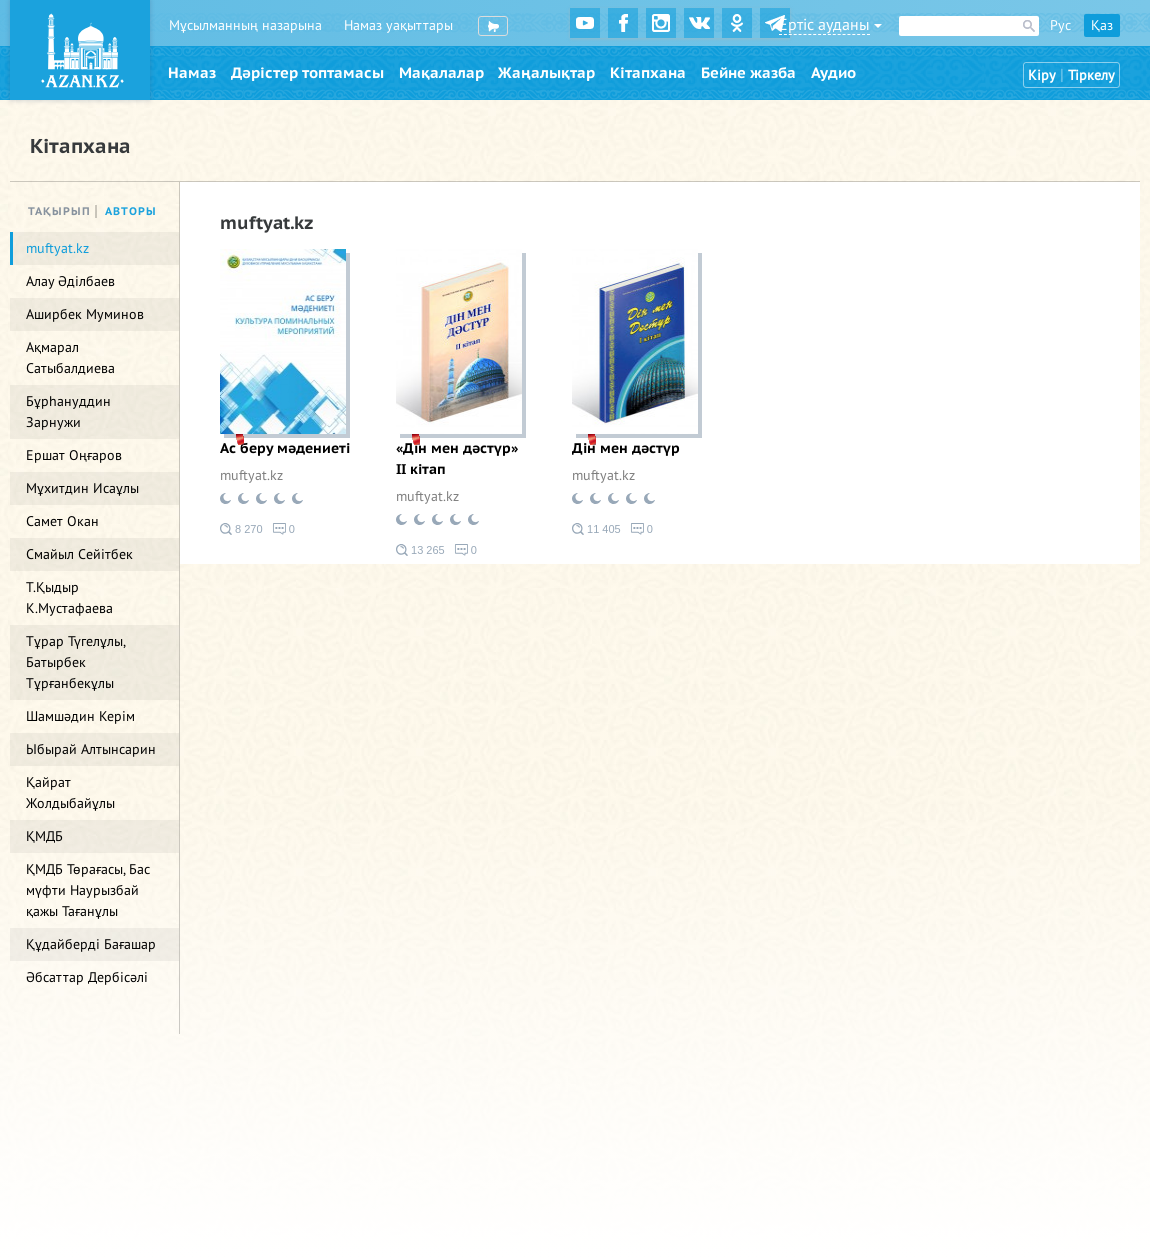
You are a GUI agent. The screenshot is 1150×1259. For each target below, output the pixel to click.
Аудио (833, 73)
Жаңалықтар (546, 73)
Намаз (192, 73)
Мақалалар (441, 73)
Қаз (1102, 25)
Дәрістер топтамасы (307, 73)
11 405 (596, 529)
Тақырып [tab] (59, 211)
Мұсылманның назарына (245, 25)
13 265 (420, 550)
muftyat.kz (251, 475)
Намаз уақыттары (398, 25)
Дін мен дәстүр (626, 448)
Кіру (1042, 75)
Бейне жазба (748, 73)
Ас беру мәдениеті (285, 448)
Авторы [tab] (131, 211)
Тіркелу (1091, 75)
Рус (1060, 25)
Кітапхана (648, 73)
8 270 (241, 529)
